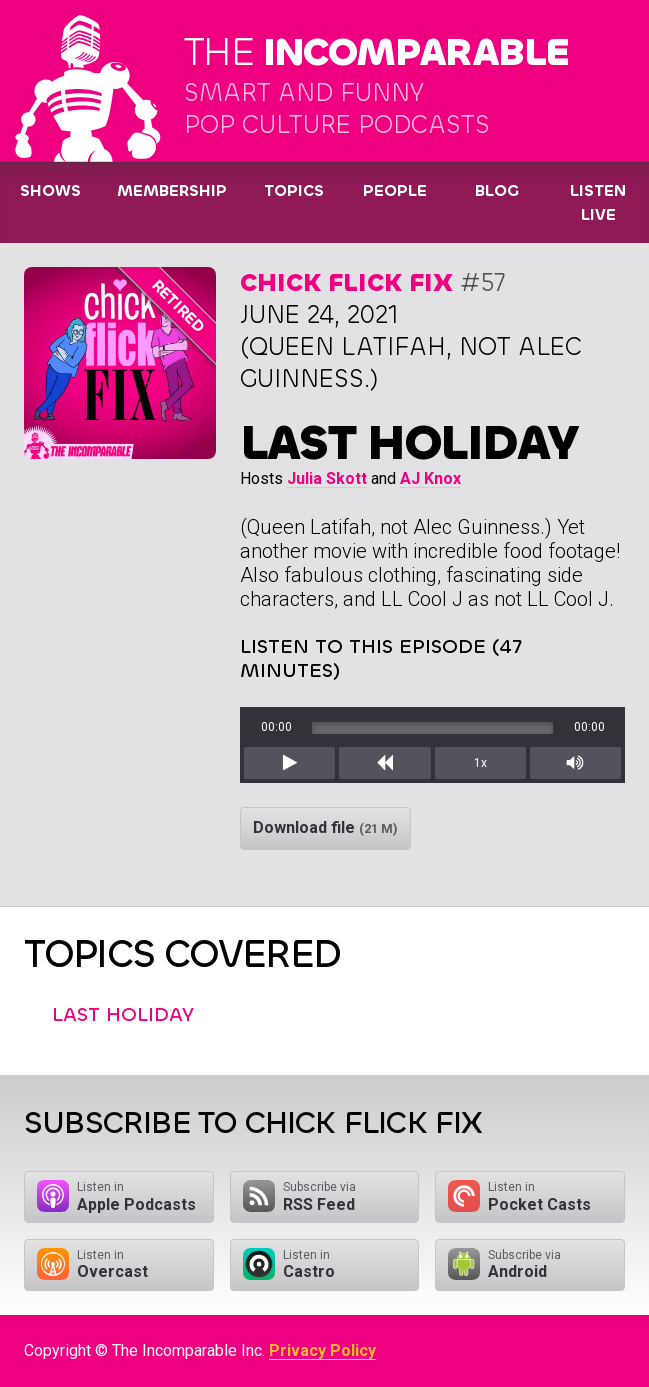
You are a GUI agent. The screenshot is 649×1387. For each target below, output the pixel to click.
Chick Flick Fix (346, 282)
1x (480, 763)
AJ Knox (430, 478)
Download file (325, 827)
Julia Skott (327, 478)
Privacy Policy (322, 1350)
